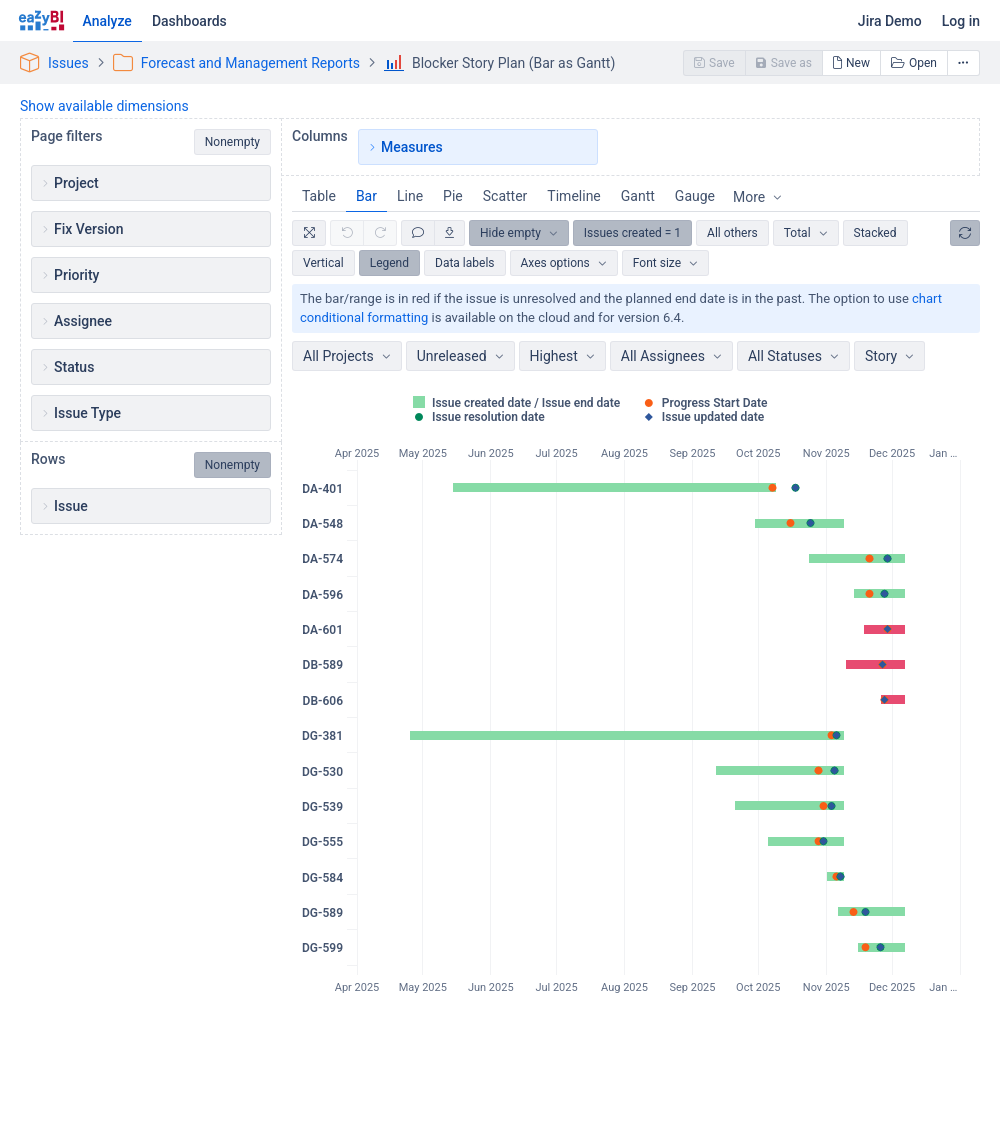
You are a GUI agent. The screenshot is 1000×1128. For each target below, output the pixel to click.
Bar (366, 196)
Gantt (638, 196)
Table (319, 196)
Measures (412, 147)
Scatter (505, 196)
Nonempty (232, 142)
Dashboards (189, 21)
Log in (961, 21)
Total (797, 233)
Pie (453, 196)
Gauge (695, 196)
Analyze (107, 21)
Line (410, 196)
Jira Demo (890, 21)
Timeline (573, 196)
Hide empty (510, 233)
